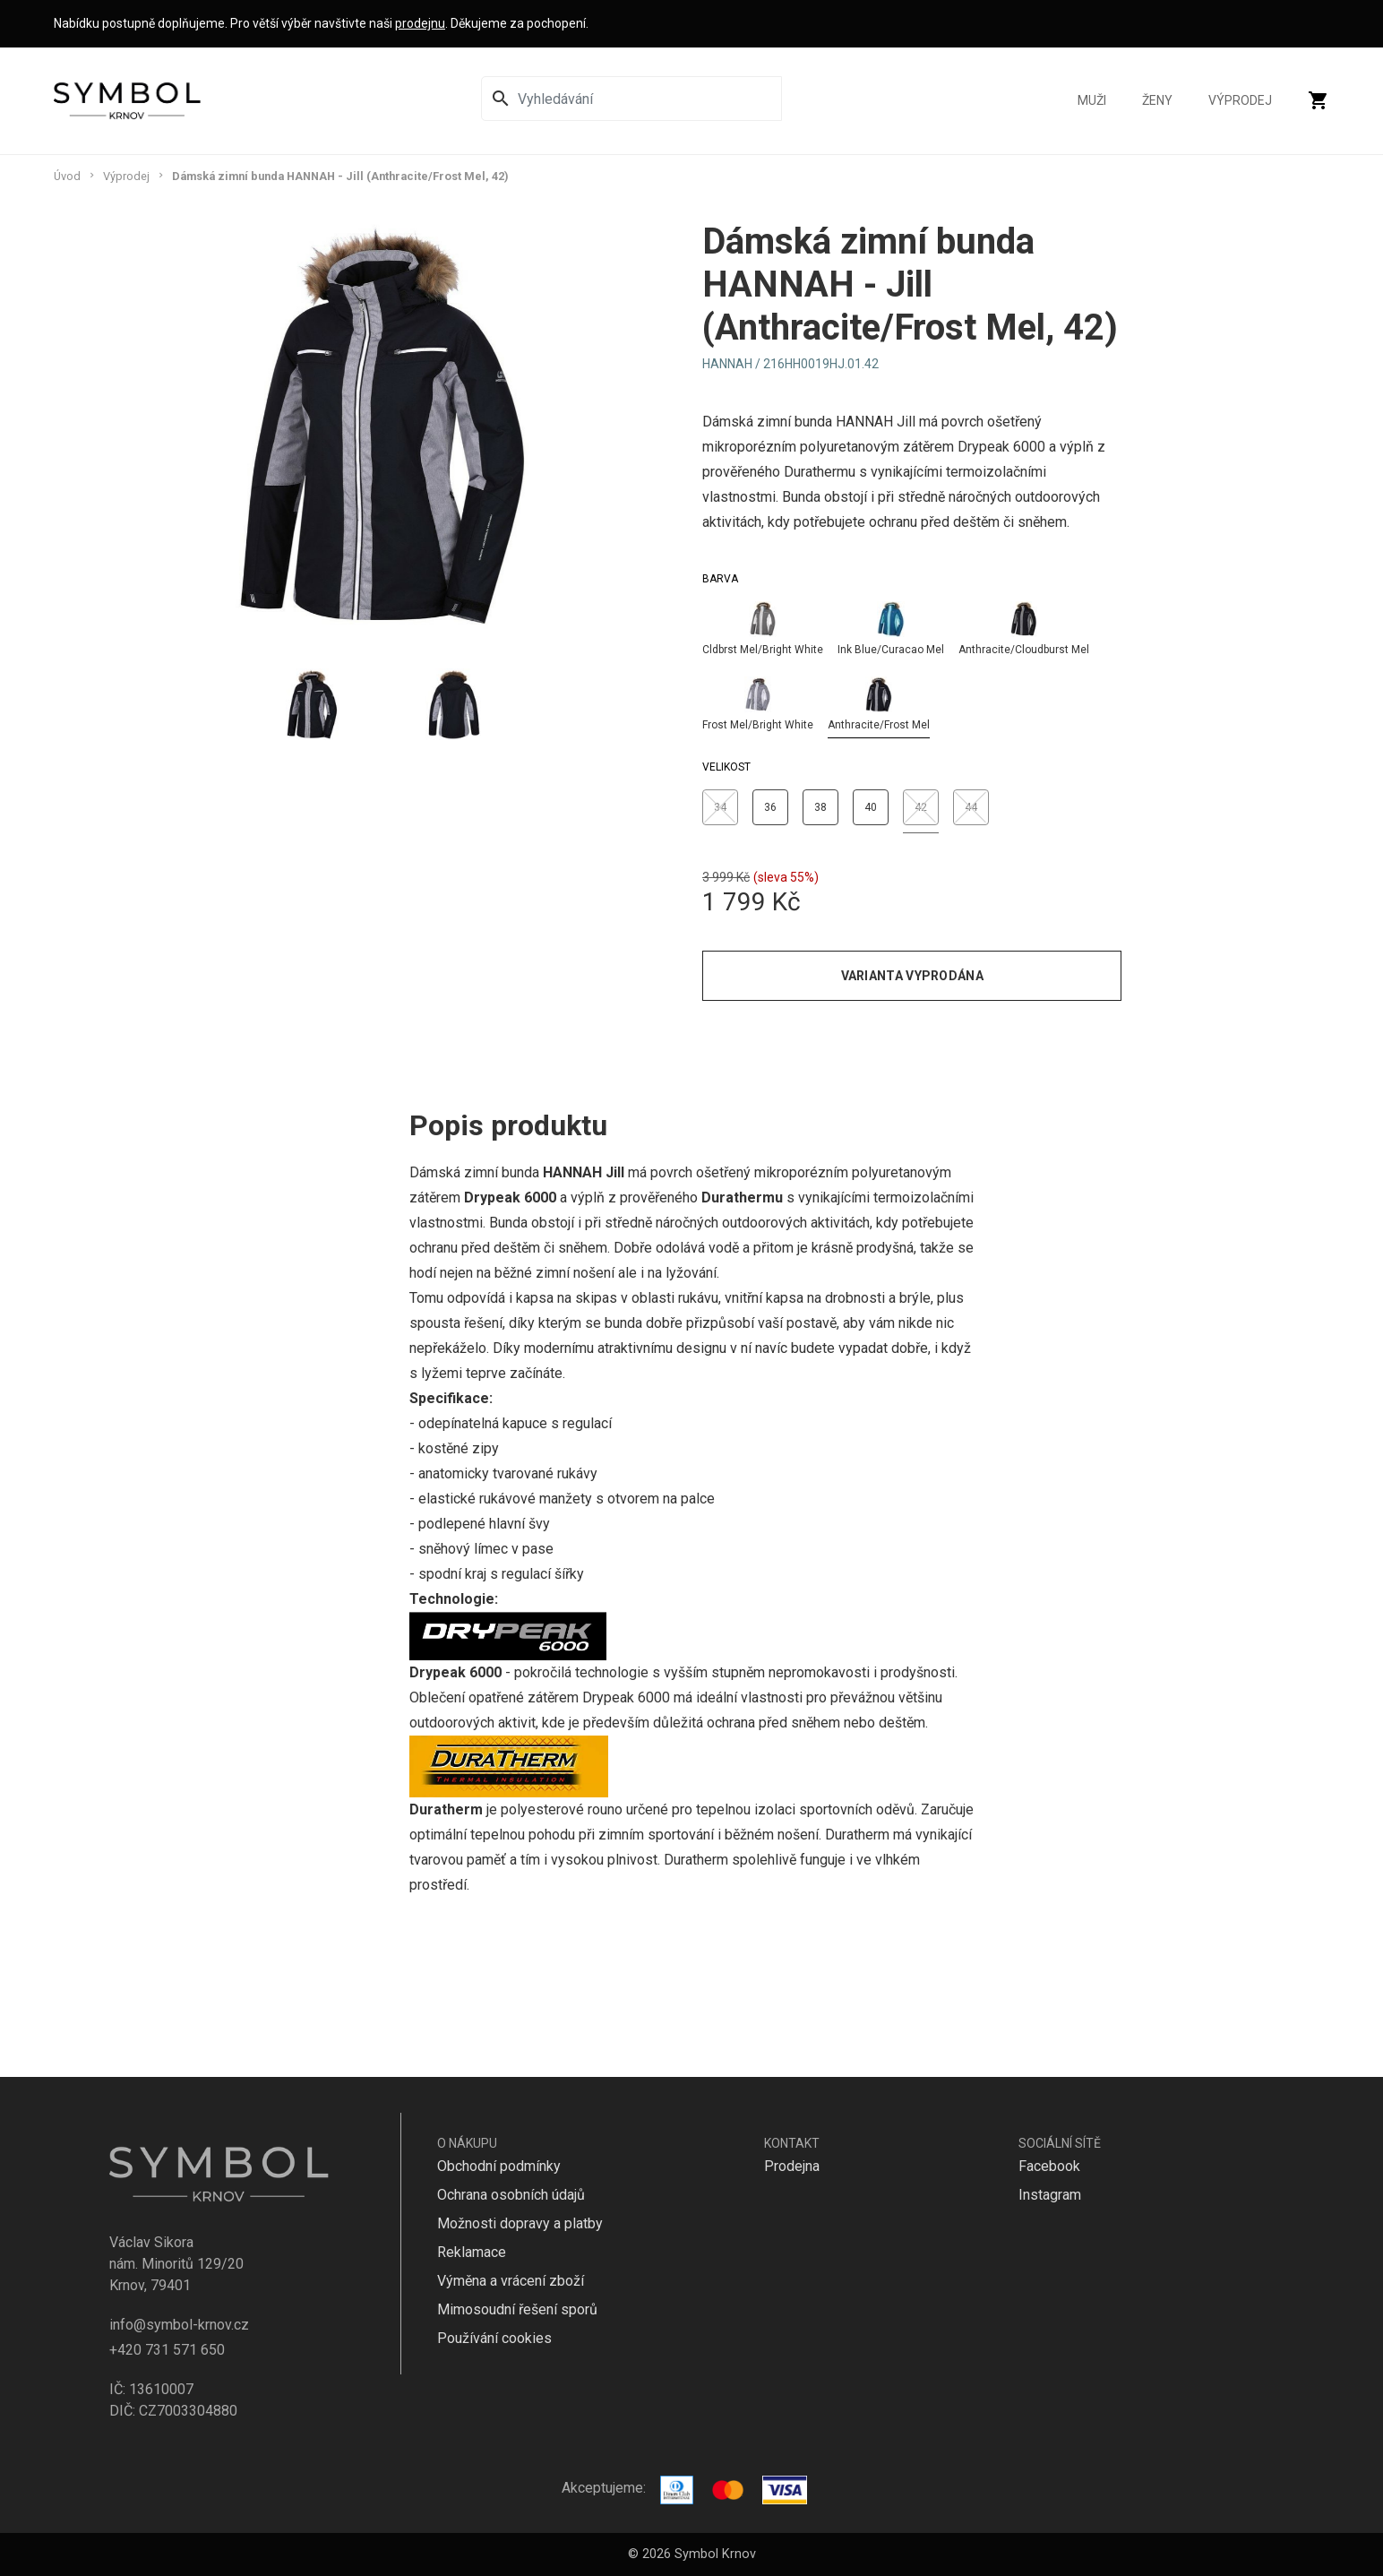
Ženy (1157, 101)
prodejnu (420, 23)
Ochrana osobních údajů (511, 2194)
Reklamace (471, 2252)
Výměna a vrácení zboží (510, 2280)
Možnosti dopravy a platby (520, 2223)
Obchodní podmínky (499, 2166)
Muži (1092, 101)
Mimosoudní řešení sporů (517, 2309)
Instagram (1049, 2194)
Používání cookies (494, 2338)
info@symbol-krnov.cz (179, 2324)
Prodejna (792, 2166)
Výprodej (1240, 101)
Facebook (1049, 2166)
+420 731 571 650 (167, 2349)
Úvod (67, 176)
